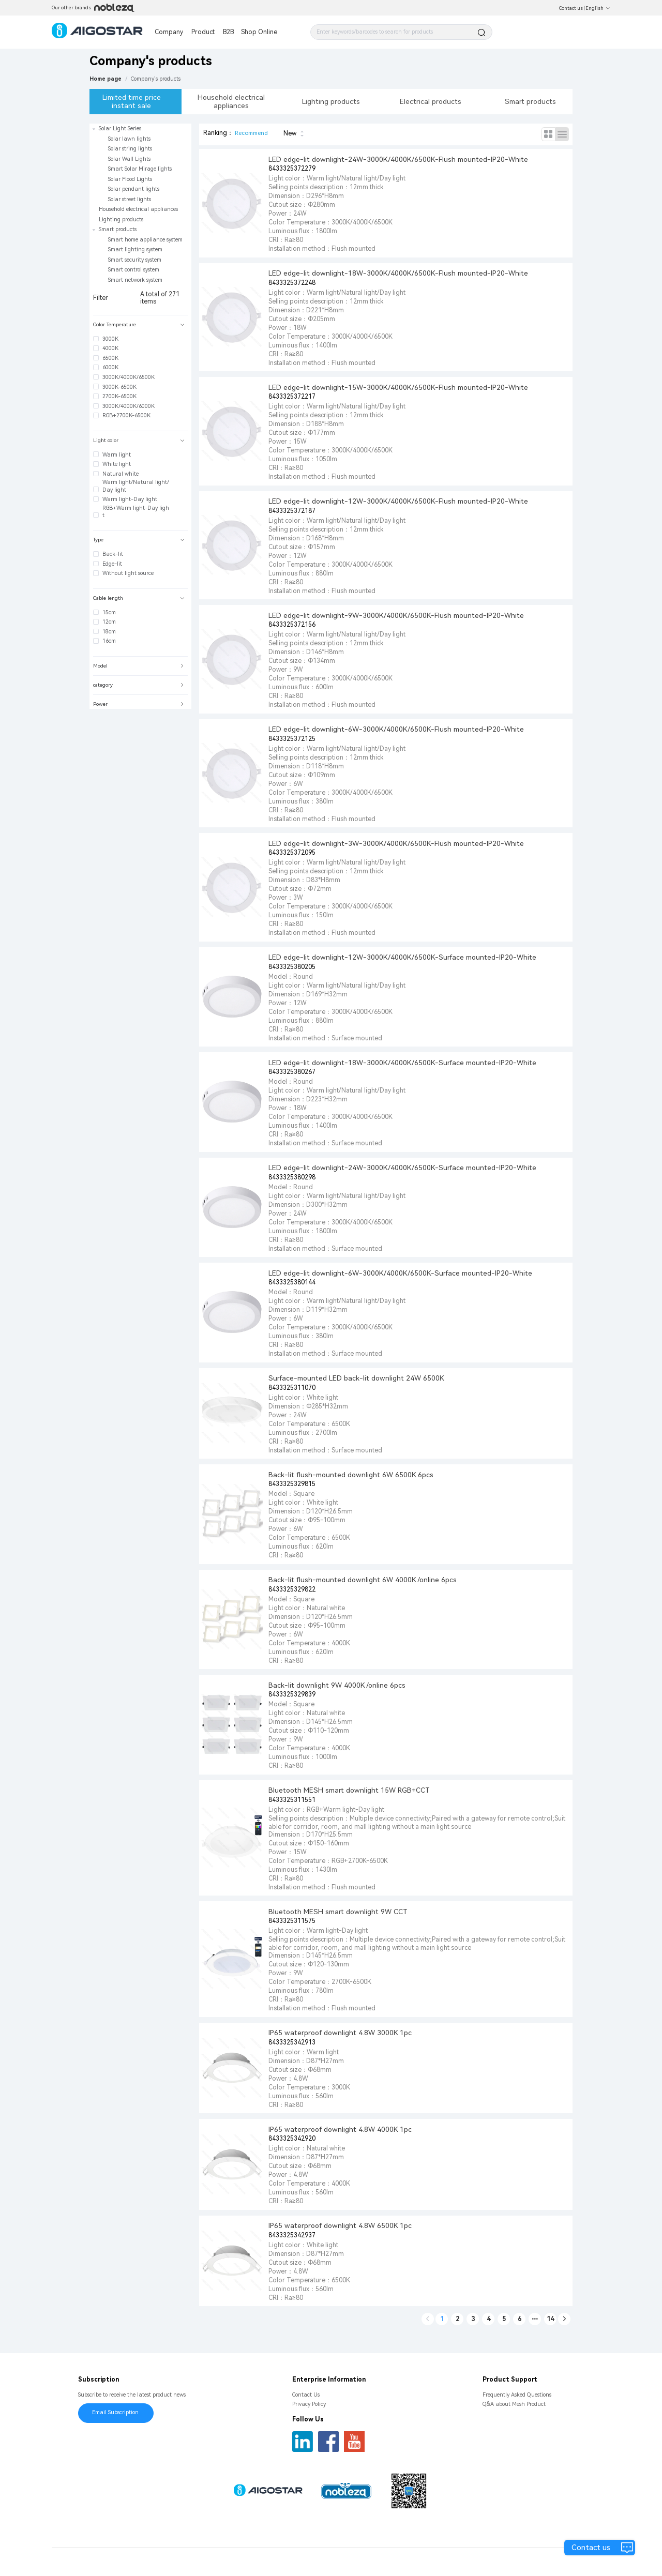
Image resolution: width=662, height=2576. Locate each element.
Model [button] (138, 666)
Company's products (155, 78)
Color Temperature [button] (138, 324)
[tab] (140, 325)
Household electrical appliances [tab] (231, 101)
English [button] (597, 8)
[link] (155, 78)
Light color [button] (138, 440)
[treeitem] (140, 164)
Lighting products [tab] (331, 101)
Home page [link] (105, 78)
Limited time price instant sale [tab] (131, 101)
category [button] (138, 685)
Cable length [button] (138, 598)
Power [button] (138, 704)
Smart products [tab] (530, 101)
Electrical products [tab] (430, 101)
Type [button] (138, 539)
